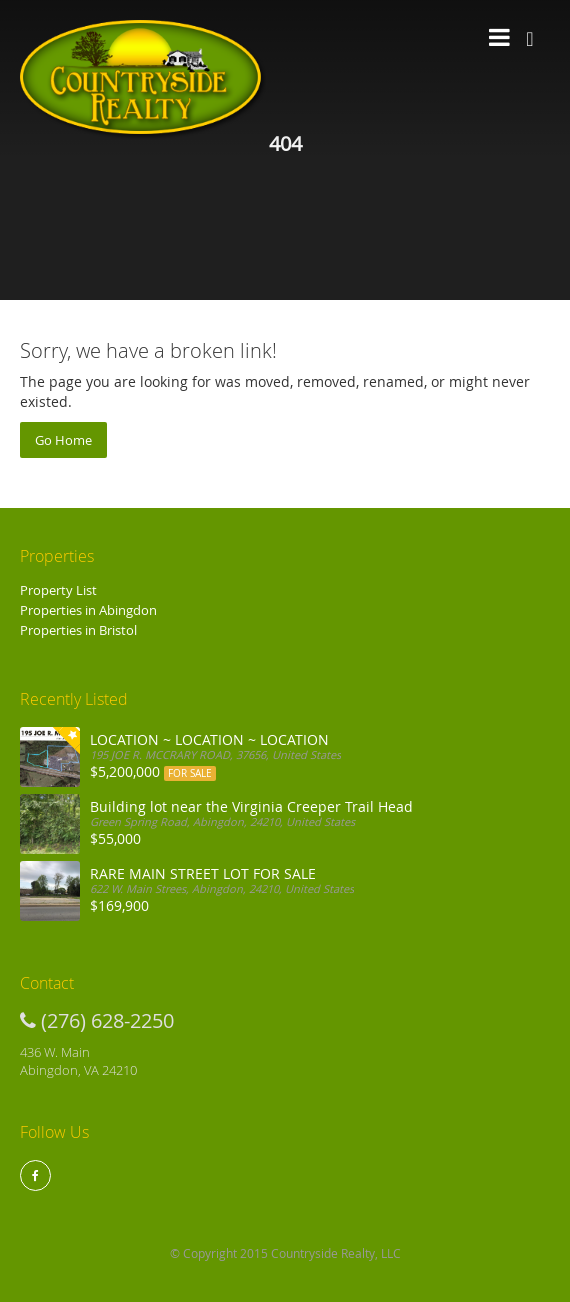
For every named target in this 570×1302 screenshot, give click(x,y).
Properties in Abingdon (88, 610)
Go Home (63, 440)
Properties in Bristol (78, 630)
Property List (58, 590)
